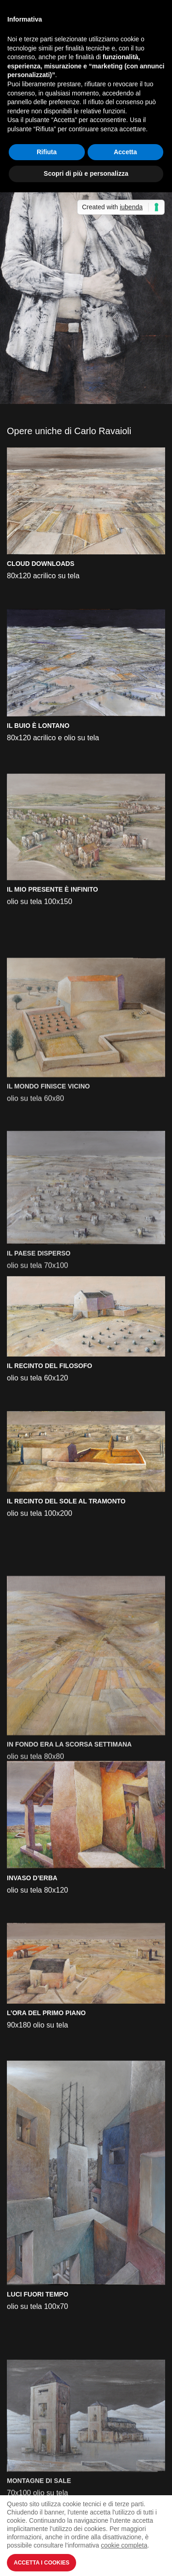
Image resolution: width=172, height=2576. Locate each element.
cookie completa (124, 2545)
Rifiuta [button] (47, 152)
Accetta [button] (125, 152)
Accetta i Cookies (41, 2562)
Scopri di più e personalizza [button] (86, 173)
